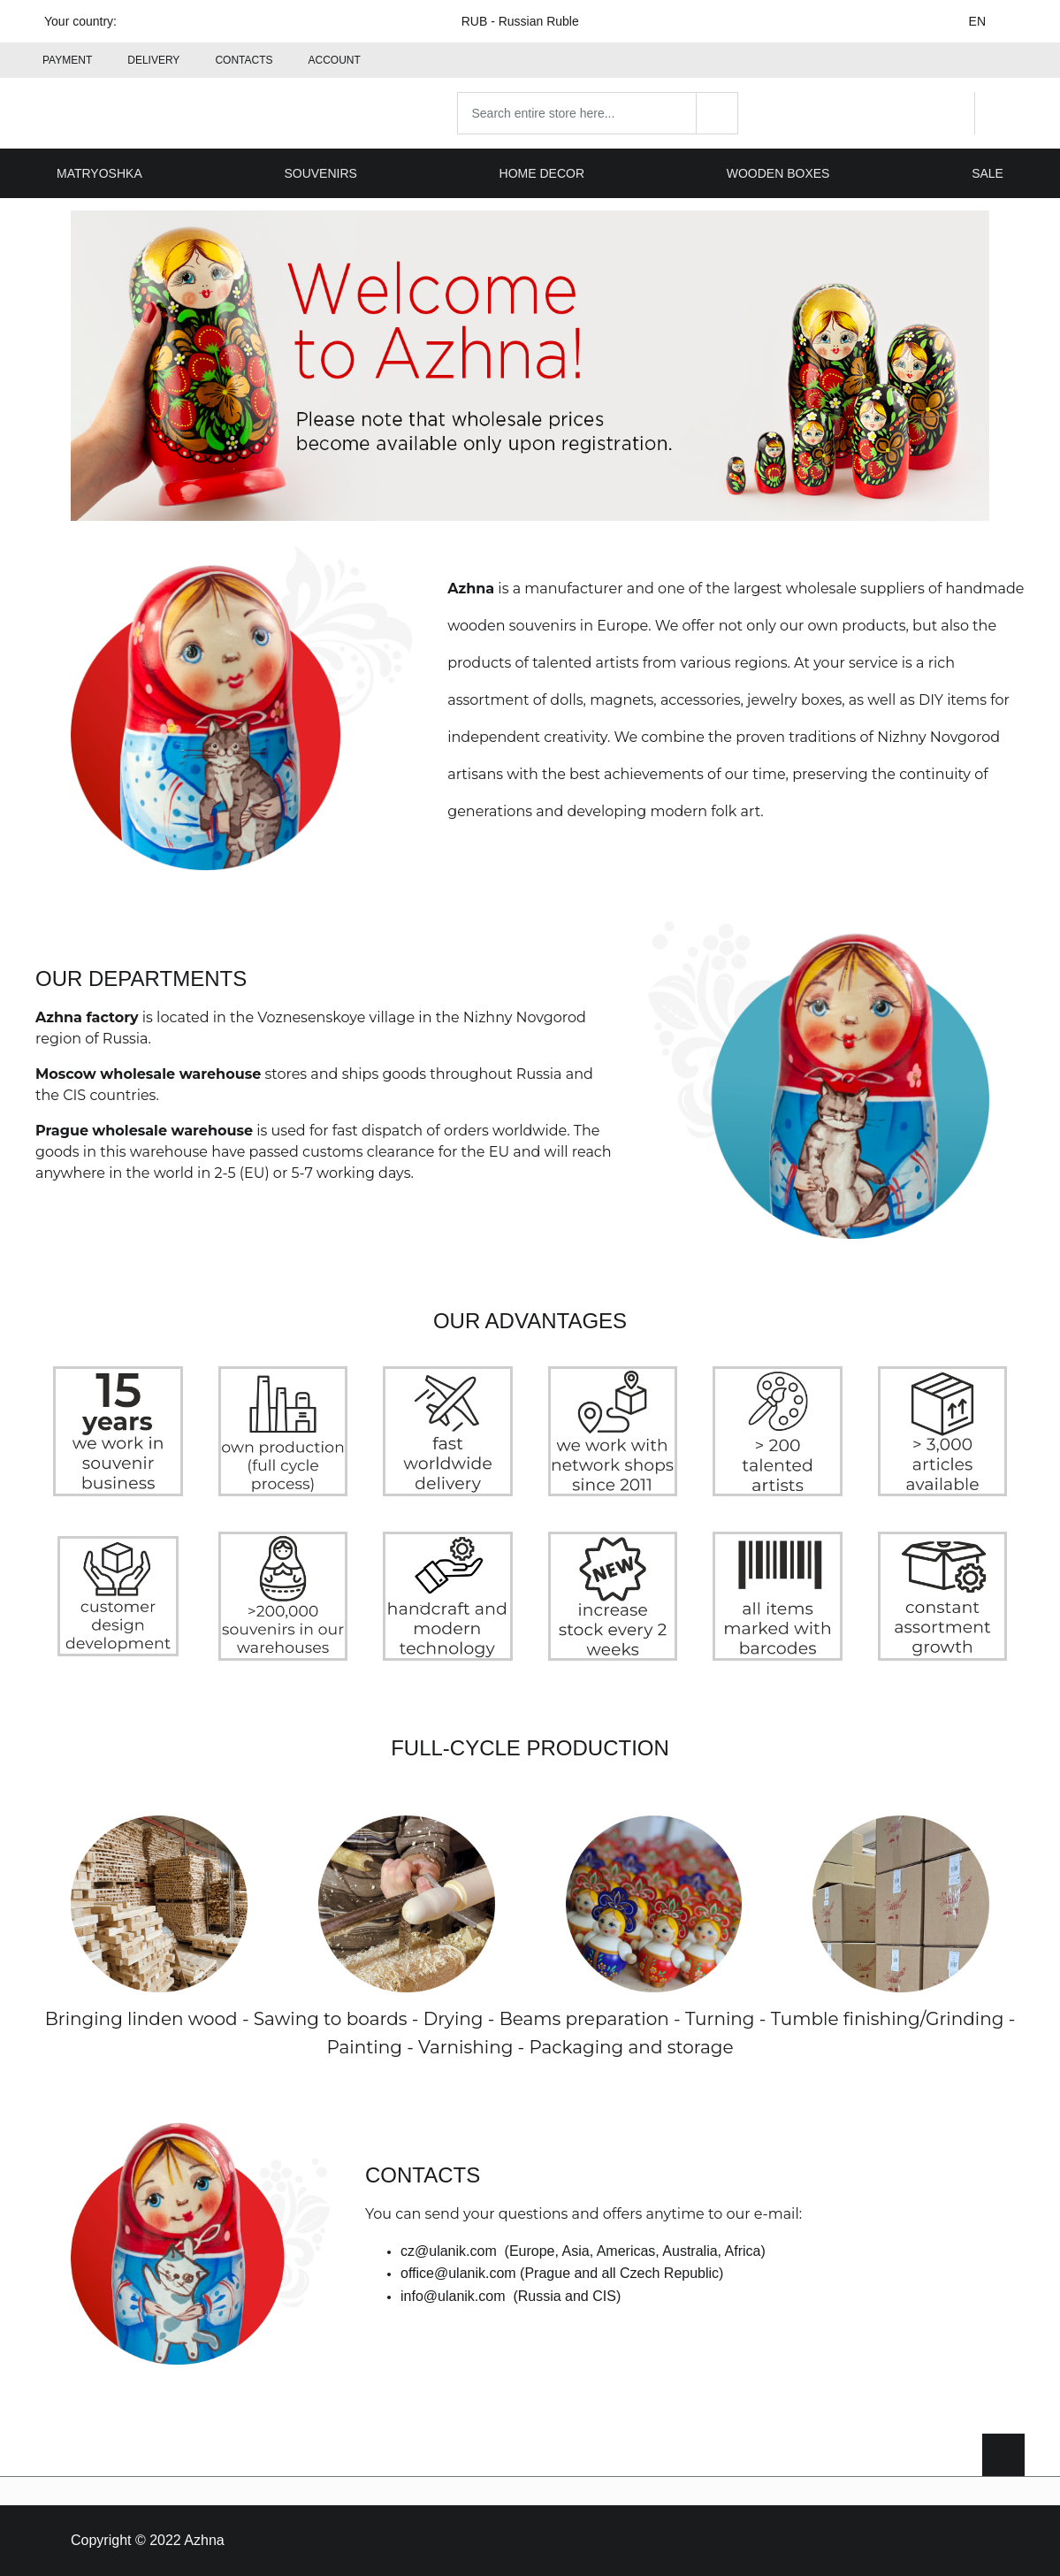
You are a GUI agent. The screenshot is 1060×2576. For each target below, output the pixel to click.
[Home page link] (148, 113)
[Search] (717, 113)
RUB (530, 21)
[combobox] (597, 113)
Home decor (541, 173)
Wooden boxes (778, 173)
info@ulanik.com (453, 2296)
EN (988, 21)
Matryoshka (99, 173)
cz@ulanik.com (448, 2251)
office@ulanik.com (458, 2273)
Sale (987, 173)
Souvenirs (320, 173)
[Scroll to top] (1003, 2455)
